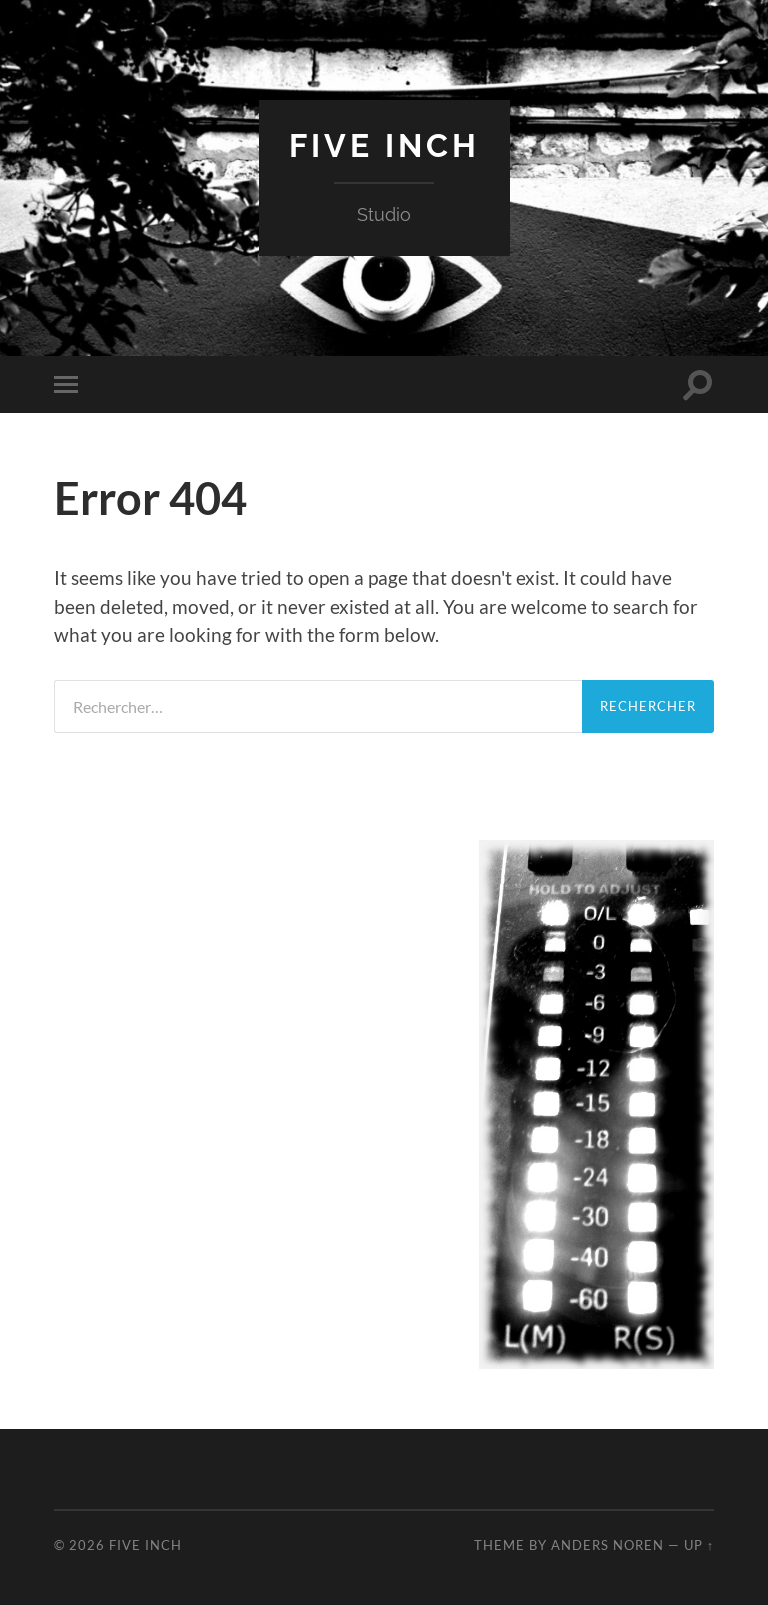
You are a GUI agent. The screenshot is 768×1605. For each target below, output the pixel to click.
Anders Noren (607, 1545)
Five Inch (384, 145)
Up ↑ (699, 1545)
